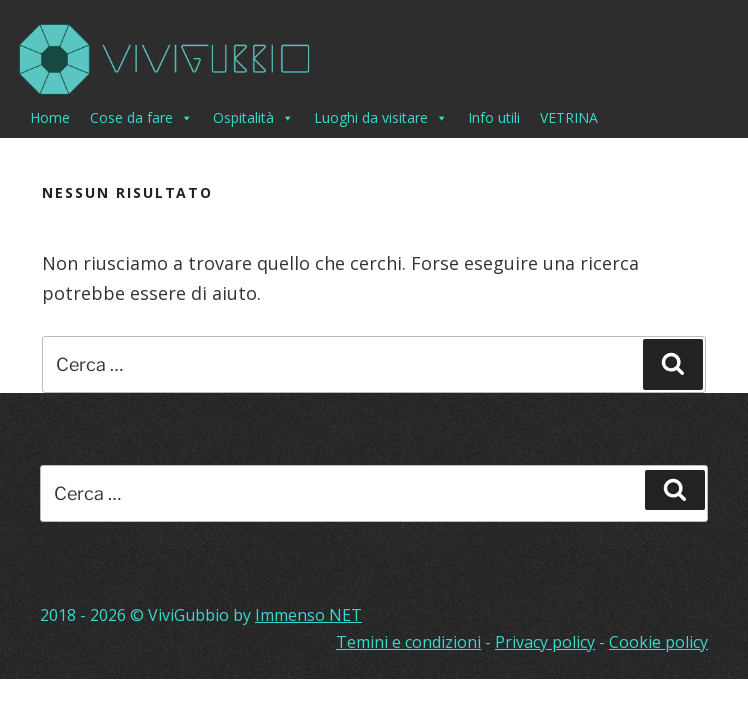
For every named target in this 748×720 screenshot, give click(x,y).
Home (50, 117)
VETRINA (569, 117)
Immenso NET (308, 615)
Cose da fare (141, 118)
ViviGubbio (188, 615)
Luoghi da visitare (381, 118)
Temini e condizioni (408, 642)
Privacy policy (545, 642)
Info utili (494, 117)
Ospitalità (253, 118)
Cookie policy (658, 642)
